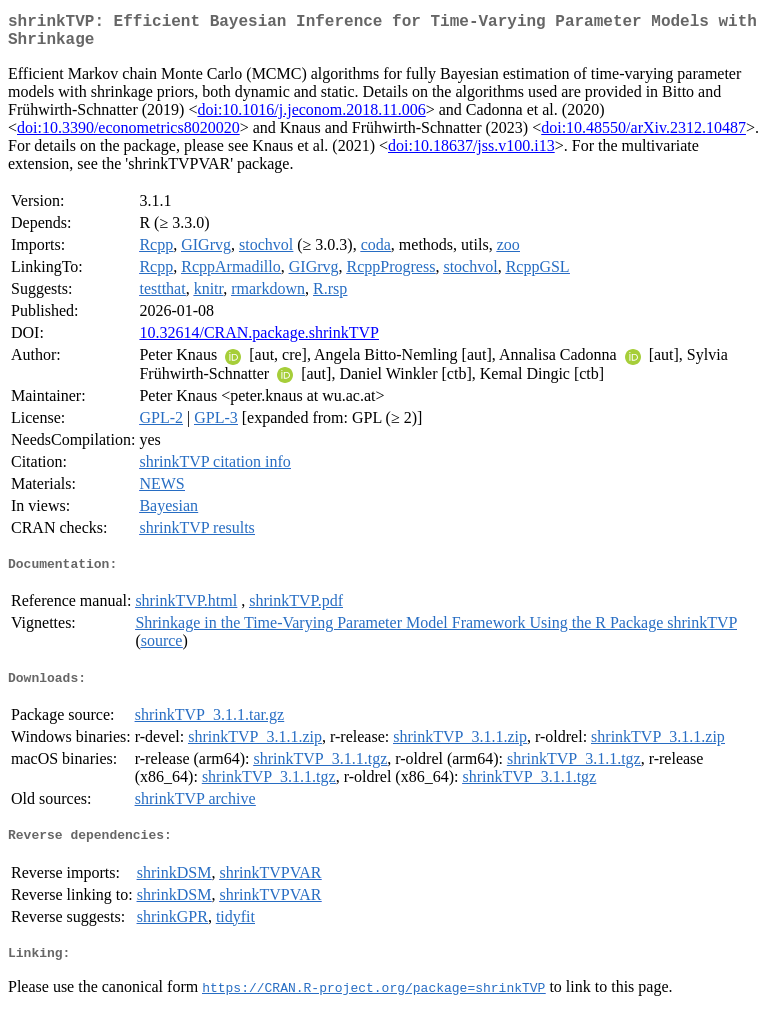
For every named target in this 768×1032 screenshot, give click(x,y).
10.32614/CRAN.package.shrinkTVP (259, 340)
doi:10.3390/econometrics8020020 (128, 135)
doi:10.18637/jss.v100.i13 (471, 153)
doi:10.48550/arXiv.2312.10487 (643, 135)
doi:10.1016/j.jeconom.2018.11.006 (311, 117)
